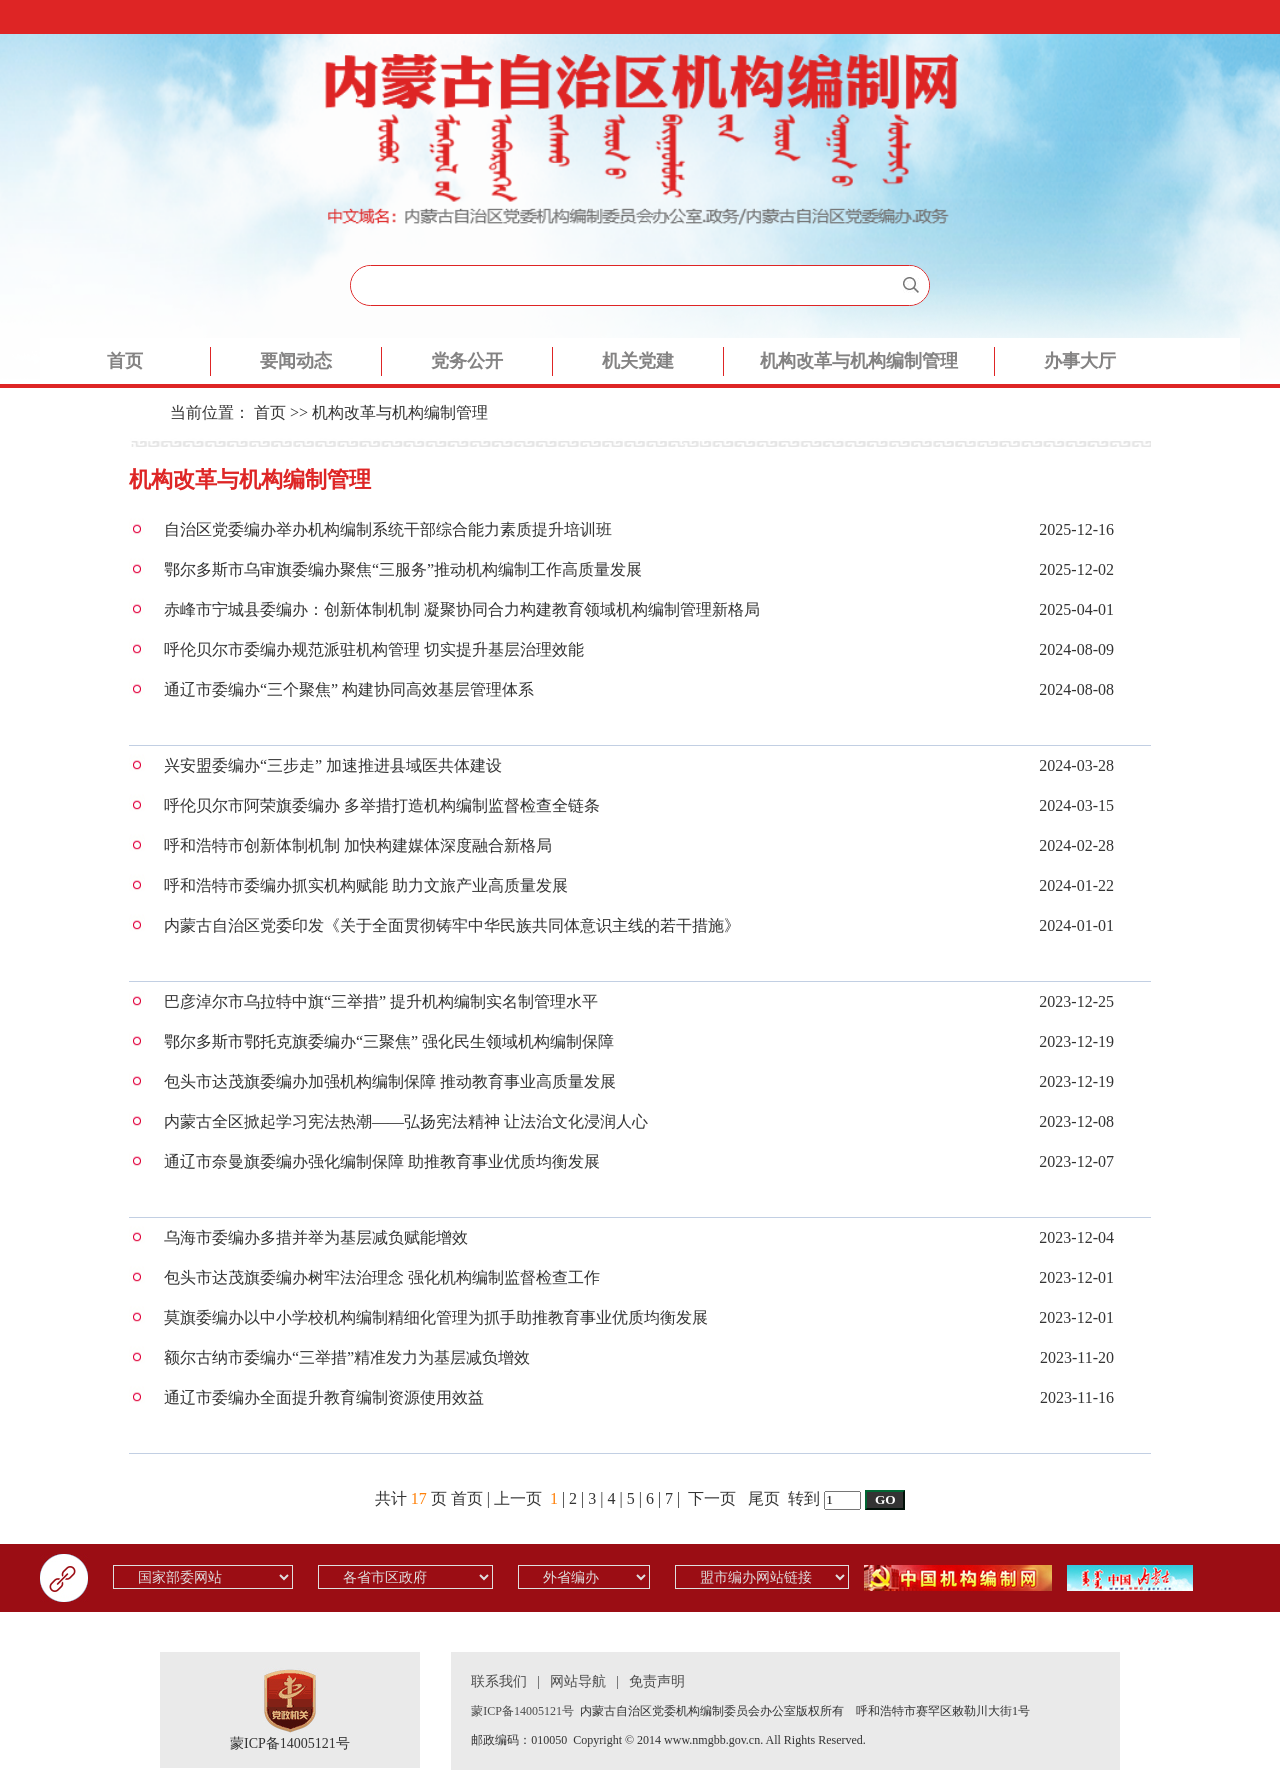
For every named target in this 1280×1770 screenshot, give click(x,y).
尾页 (764, 1498)
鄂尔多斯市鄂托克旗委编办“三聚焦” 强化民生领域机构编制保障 (389, 1041)
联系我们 (499, 1681)
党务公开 (467, 361)
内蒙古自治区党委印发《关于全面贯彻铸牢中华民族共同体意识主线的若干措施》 (452, 925)
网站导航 (578, 1681)
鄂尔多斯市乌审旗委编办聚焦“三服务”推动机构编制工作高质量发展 (403, 569)
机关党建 (638, 361)
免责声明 (657, 1681)
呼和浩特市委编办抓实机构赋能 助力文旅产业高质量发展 (366, 885)
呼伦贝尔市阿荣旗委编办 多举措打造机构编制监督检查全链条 (382, 805)
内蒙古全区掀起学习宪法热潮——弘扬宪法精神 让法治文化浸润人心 (406, 1121)
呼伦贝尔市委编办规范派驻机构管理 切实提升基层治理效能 (374, 649)
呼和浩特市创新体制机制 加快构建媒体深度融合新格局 (358, 845)
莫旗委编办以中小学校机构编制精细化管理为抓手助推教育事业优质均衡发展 (436, 1317)
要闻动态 (296, 361)
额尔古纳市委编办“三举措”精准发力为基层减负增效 (347, 1357)
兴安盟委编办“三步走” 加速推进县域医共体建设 (333, 765)
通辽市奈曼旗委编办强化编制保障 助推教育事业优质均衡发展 (382, 1161)
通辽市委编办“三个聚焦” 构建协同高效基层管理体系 (349, 689)
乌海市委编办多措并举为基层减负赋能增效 (316, 1237)
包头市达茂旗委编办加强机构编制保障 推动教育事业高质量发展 (390, 1081)
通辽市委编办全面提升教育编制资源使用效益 (324, 1397)
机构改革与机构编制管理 (859, 361)
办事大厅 (1080, 361)
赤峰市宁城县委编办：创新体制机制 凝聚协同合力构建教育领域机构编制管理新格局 (462, 609)
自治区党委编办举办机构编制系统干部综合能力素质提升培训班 (388, 529)
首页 (125, 361)
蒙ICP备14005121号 (290, 1743)
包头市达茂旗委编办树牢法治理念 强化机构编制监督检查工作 (382, 1277)
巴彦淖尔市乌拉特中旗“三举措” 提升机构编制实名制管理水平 (381, 1001)
